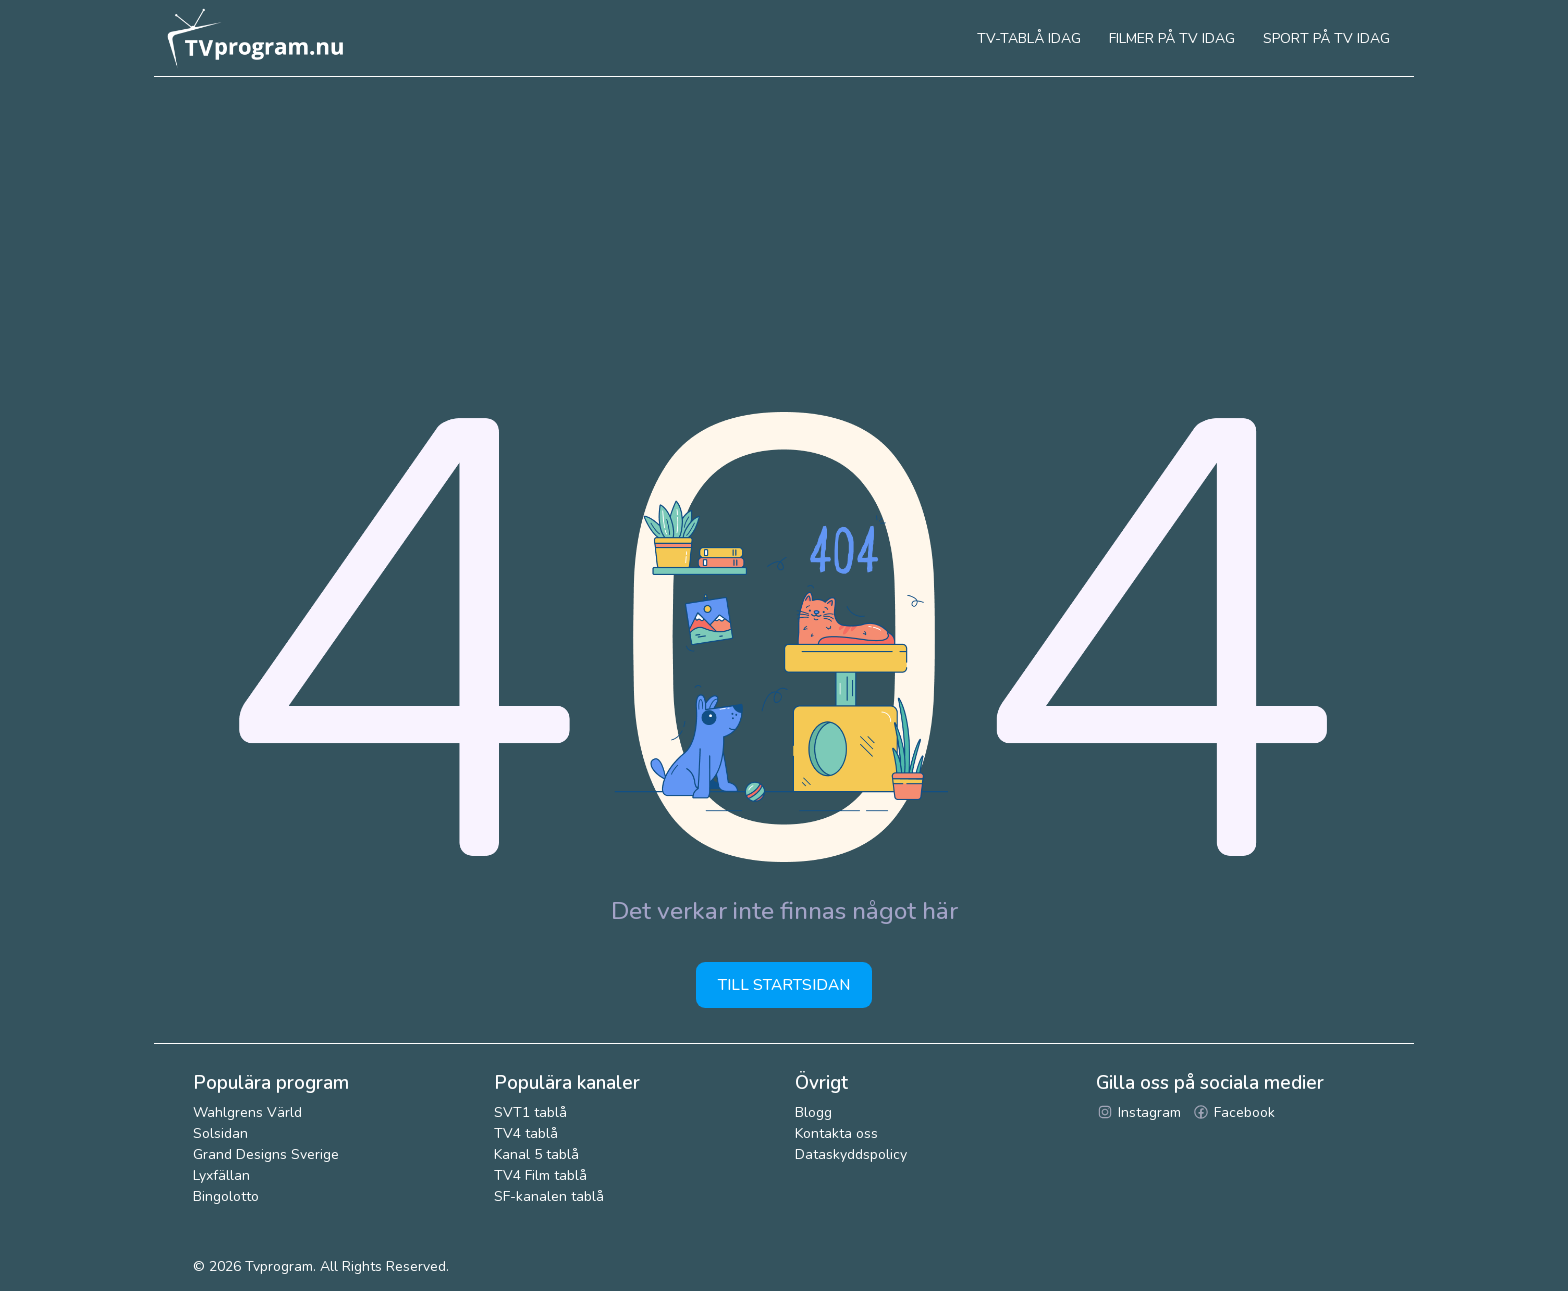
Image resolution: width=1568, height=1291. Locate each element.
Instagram (1138, 1112)
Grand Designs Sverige (266, 1154)
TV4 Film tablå (540, 1175)
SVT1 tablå (530, 1112)
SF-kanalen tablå (549, 1196)
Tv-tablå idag (1029, 38)
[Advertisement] (784, 227)
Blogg (813, 1112)
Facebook (1233, 1112)
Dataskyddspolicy (851, 1154)
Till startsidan (784, 984)
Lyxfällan (221, 1175)
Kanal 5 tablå (536, 1154)
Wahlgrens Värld (247, 1112)
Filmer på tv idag (1172, 38)
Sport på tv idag (1326, 38)
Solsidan (220, 1133)
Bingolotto (226, 1196)
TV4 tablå (526, 1133)
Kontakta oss (836, 1133)
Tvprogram (279, 1266)
